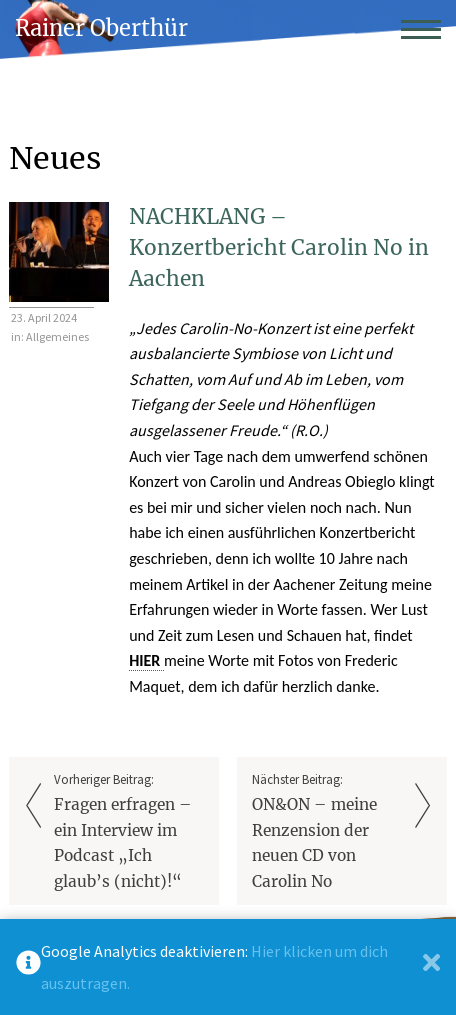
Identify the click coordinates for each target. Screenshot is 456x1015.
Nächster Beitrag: (327, 833)
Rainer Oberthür (101, 28)
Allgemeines (57, 336)
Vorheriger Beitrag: (129, 833)
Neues (55, 158)
